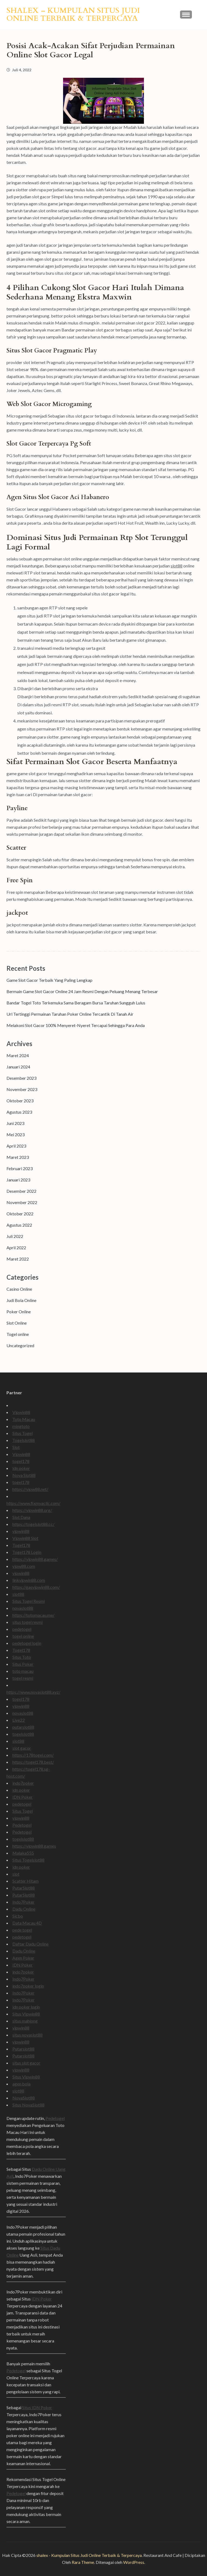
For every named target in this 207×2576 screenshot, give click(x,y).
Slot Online (16, 1322)
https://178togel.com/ (33, 1755)
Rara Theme (83, 2562)
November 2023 (21, 1089)
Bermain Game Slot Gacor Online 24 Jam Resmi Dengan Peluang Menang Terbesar (82, 991)
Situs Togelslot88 (28, 1859)
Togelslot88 (23, 1440)
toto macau (22, 1671)
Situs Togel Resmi (28, 1601)
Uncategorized (20, 1345)
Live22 (18, 1720)
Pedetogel (22, 1824)
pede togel (22, 1929)
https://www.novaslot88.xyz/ (33, 1692)
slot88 (176, 565)
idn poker (21, 1468)
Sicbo (17, 1915)
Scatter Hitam (25, 1880)
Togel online (17, 1334)
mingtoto (21, 1426)
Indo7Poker (23, 1901)
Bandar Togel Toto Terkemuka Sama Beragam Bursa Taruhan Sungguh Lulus (75, 1002)
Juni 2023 (15, 1123)
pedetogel (21, 1629)
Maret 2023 (17, 1157)
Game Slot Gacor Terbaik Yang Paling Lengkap (49, 980)
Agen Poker (23, 1957)
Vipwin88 (21, 1412)
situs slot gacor (26, 2062)
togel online (23, 1636)
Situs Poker (22, 1664)
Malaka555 (23, 1852)
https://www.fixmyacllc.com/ (33, 1503)
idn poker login (26, 2006)
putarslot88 (23, 1727)
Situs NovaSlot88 (28, 2104)
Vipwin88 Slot (25, 1538)
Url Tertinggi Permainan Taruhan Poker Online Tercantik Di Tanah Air (69, 1014)
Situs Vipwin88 (26, 2013)
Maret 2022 (17, 1258)
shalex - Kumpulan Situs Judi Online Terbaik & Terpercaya (89, 2555)
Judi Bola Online (21, 1300)
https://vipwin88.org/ (32, 1510)
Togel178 (21, 1545)
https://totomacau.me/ (33, 1615)
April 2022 (16, 1247)
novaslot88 (22, 1608)
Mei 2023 (15, 1134)
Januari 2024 (18, 1066)
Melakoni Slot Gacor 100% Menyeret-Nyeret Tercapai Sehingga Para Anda (75, 1025)
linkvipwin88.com (28, 1580)
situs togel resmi (27, 1622)
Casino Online (19, 1288)
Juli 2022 (14, 1236)
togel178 (20, 1461)
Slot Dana (21, 1517)
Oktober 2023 (19, 1100)
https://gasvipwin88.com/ (36, 1587)
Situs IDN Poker (37, 2407)
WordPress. (134, 2562)
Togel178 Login (26, 1552)
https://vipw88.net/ (30, 1489)
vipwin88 (20, 1531)
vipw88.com (23, 1566)
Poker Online (18, 1311)
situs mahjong (25, 2020)
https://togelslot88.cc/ (33, 1524)
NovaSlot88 (23, 2097)
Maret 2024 (17, 1055)
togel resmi (22, 1678)
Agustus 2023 (19, 1111)
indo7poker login (28, 1985)
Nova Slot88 (24, 1475)
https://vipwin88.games (34, 1845)
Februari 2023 (19, 1168)
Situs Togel (22, 1433)
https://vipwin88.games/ (35, 1559)
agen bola (21, 2083)
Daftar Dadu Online (30, 1943)
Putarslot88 (23, 2048)
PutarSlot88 (23, 1887)
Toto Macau (23, 1419)
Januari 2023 (18, 1179)
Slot (16, 1447)
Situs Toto (21, 1657)
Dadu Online (23, 1908)
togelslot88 (23, 1734)
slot (15, 1873)
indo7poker (23, 1782)
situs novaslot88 (27, 2034)
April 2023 (16, 1145)
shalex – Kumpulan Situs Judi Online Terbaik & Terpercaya (73, 14)
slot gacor (21, 1748)
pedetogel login (26, 1643)
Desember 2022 (21, 1191)
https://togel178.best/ (33, 1762)
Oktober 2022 (19, 1213)
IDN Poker (22, 1796)
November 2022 (21, 1202)
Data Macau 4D (27, 1922)
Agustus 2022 (19, 1224)
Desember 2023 (21, 1078)
